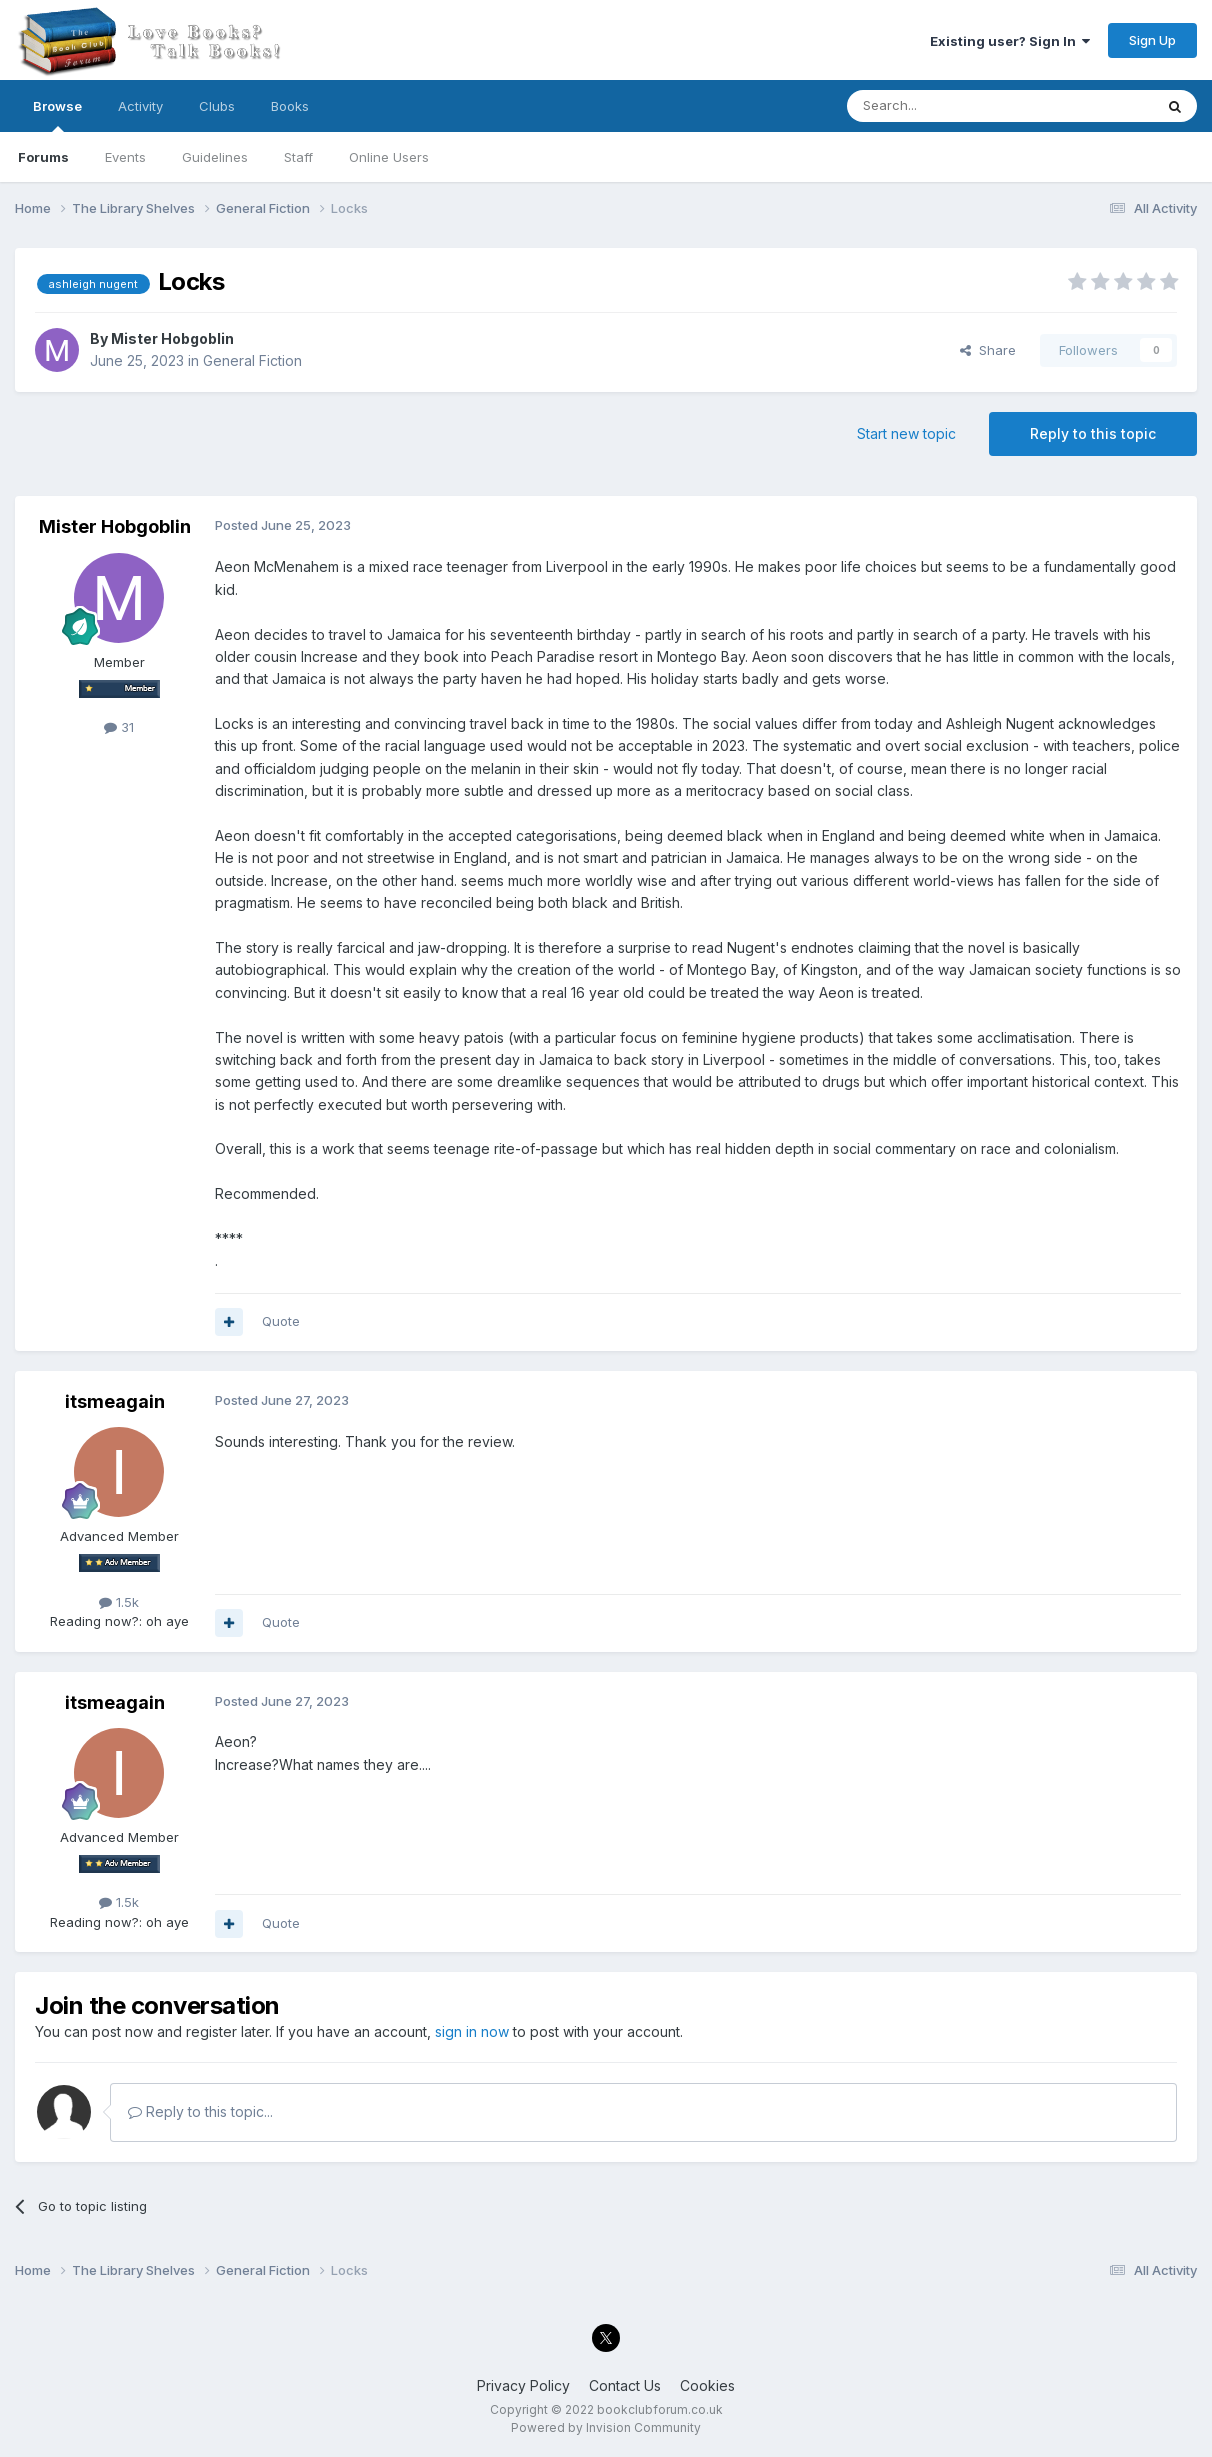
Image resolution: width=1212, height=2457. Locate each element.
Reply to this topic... (200, 2111)
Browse (57, 115)
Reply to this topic (1093, 433)
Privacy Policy (523, 2385)
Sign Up (1152, 40)
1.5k (119, 1602)
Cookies (707, 2385)
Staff (298, 157)
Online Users (389, 157)
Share (988, 350)
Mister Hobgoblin (172, 338)
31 (119, 727)
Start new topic (906, 433)
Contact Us (625, 2385)
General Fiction (252, 360)
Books (290, 106)
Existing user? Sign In (1010, 41)
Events (125, 157)
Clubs (217, 106)
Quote (281, 1321)
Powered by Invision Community (606, 2427)
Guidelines (215, 157)
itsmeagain (115, 1401)
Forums (43, 157)
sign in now (472, 2031)
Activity (140, 106)
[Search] (949, 106)
